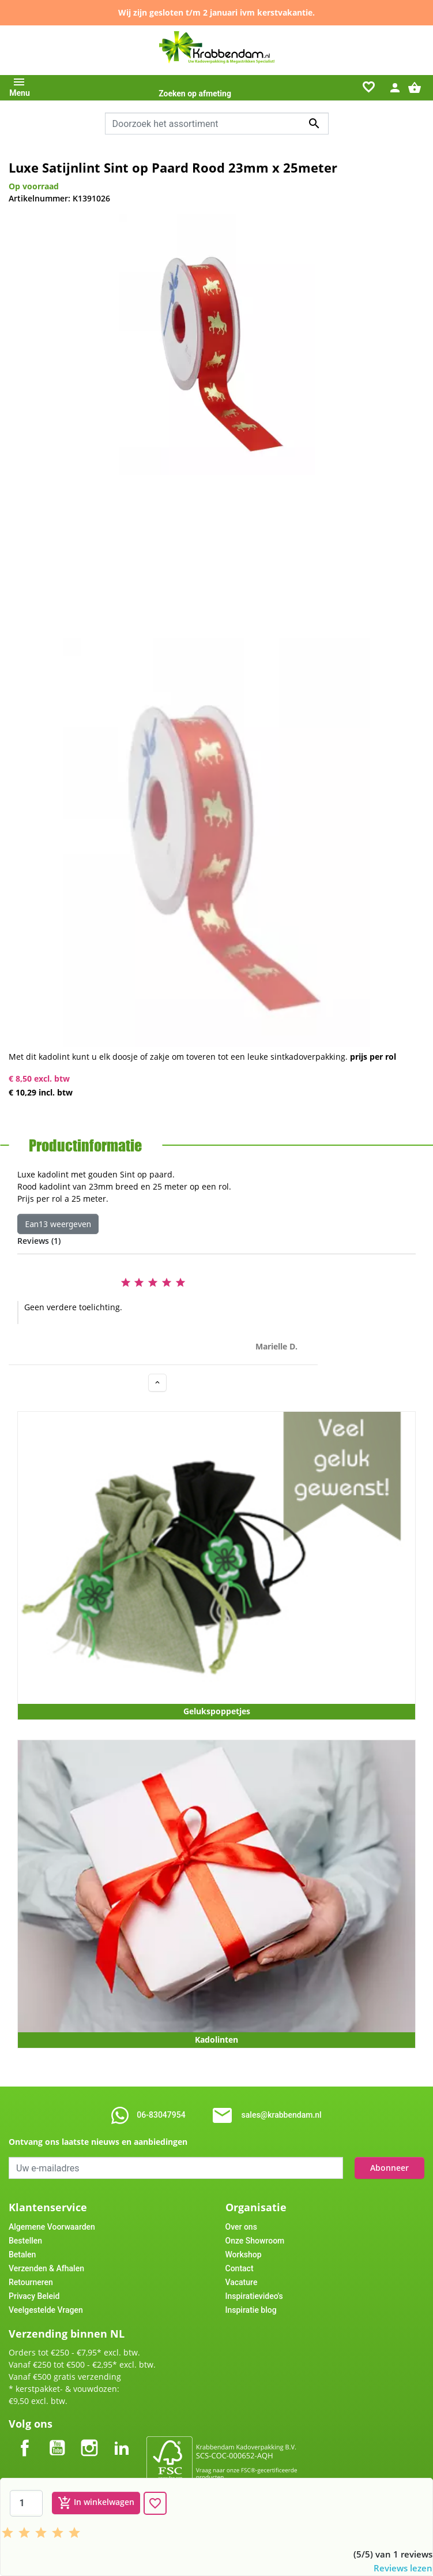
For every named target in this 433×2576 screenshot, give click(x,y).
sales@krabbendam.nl (282, 2114)
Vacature (241, 2282)
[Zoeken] (217, 123)
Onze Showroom (255, 2240)
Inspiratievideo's (254, 2296)
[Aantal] (26, 2503)
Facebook (24, 2438)
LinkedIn (121, 2438)
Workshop (243, 2254)
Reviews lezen (403, 2568)
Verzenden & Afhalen (46, 2268)
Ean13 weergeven (58, 1223)
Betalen (22, 2254)
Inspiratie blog (251, 2310)
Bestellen (25, 2240)
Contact (239, 2268)
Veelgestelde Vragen (46, 2310)
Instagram (89, 2438)
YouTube (57, 2438)
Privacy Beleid (34, 2296)
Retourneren (31, 2282)
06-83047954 (161, 2114)
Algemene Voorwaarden (52, 2226)
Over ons (241, 2226)
